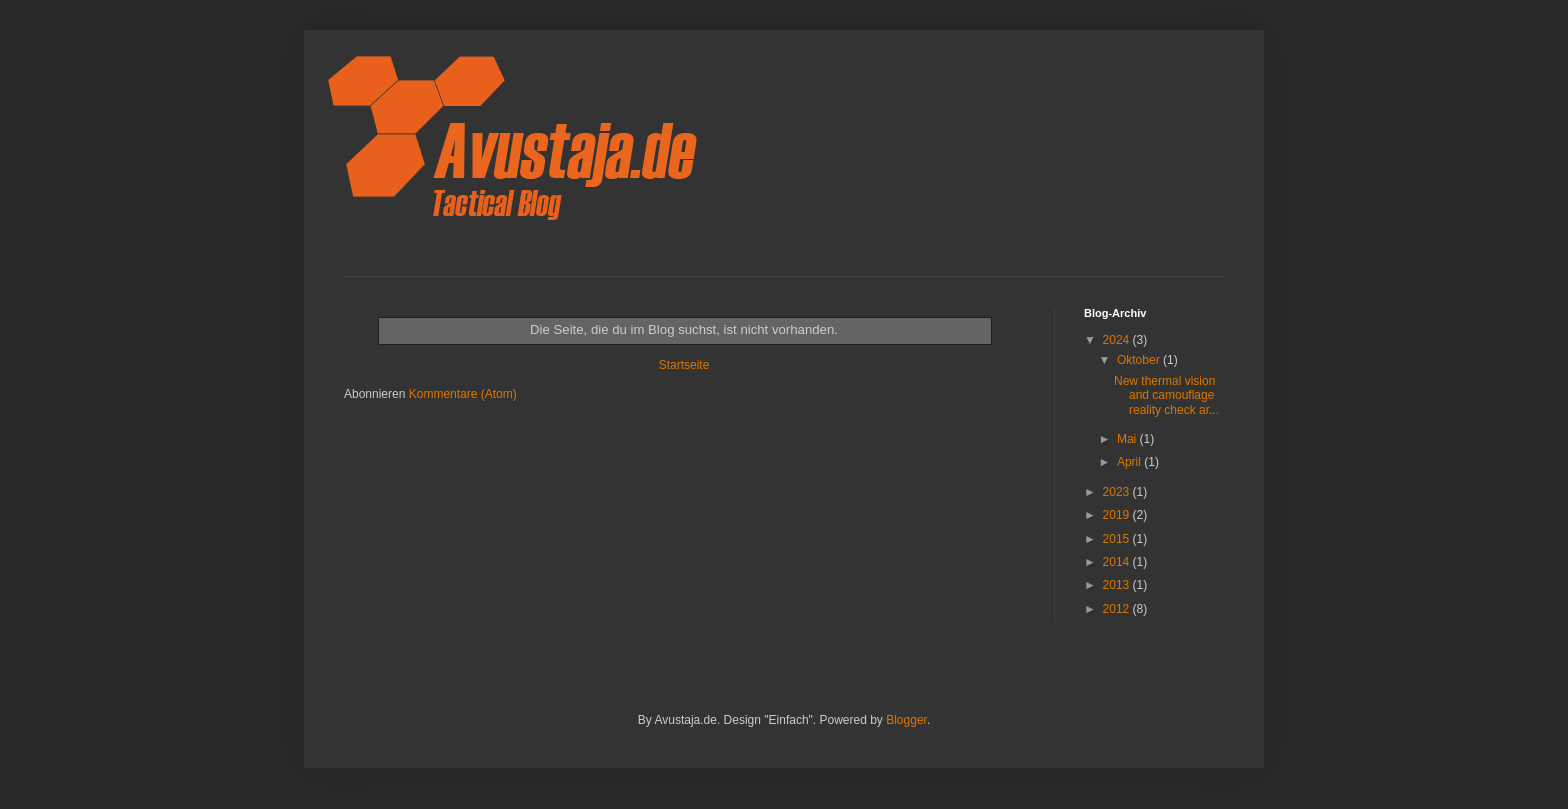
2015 (1118, 539)
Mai (1128, 439)
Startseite (684, 365)
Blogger (906, 720)
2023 (1118, 492)
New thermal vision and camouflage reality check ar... (1166, 395)
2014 (1118, 562)
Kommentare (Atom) (463, 394)
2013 (1118, 585)
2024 (1118, 340)
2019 (1118, 515)
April (1130, 462)
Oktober (1140, 360)
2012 (1118, 609)
